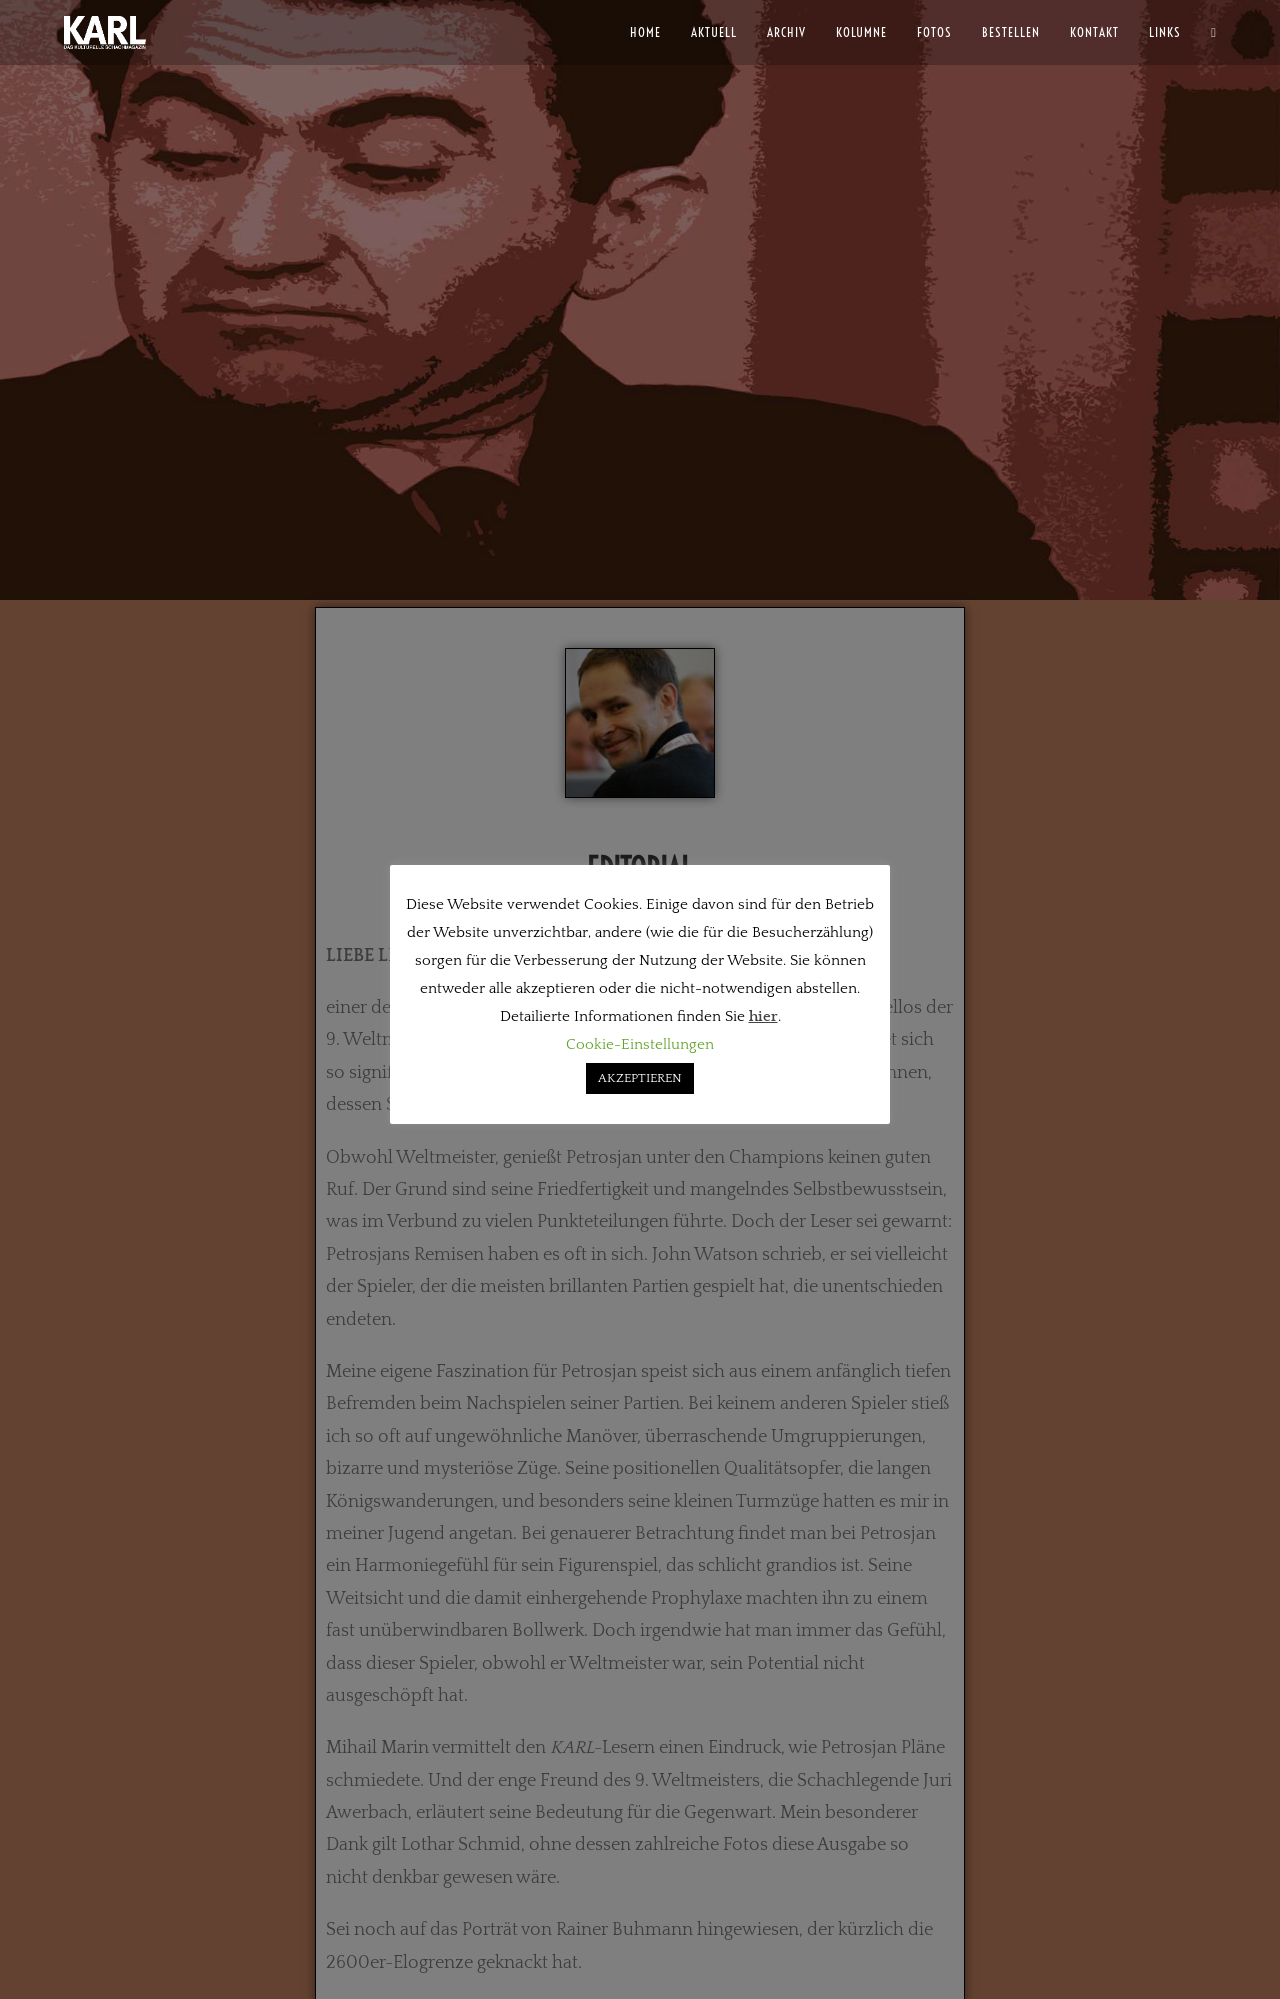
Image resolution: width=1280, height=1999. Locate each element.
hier (763, 1016)
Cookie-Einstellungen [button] (640, 1044)
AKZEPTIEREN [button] (640, 1078)
